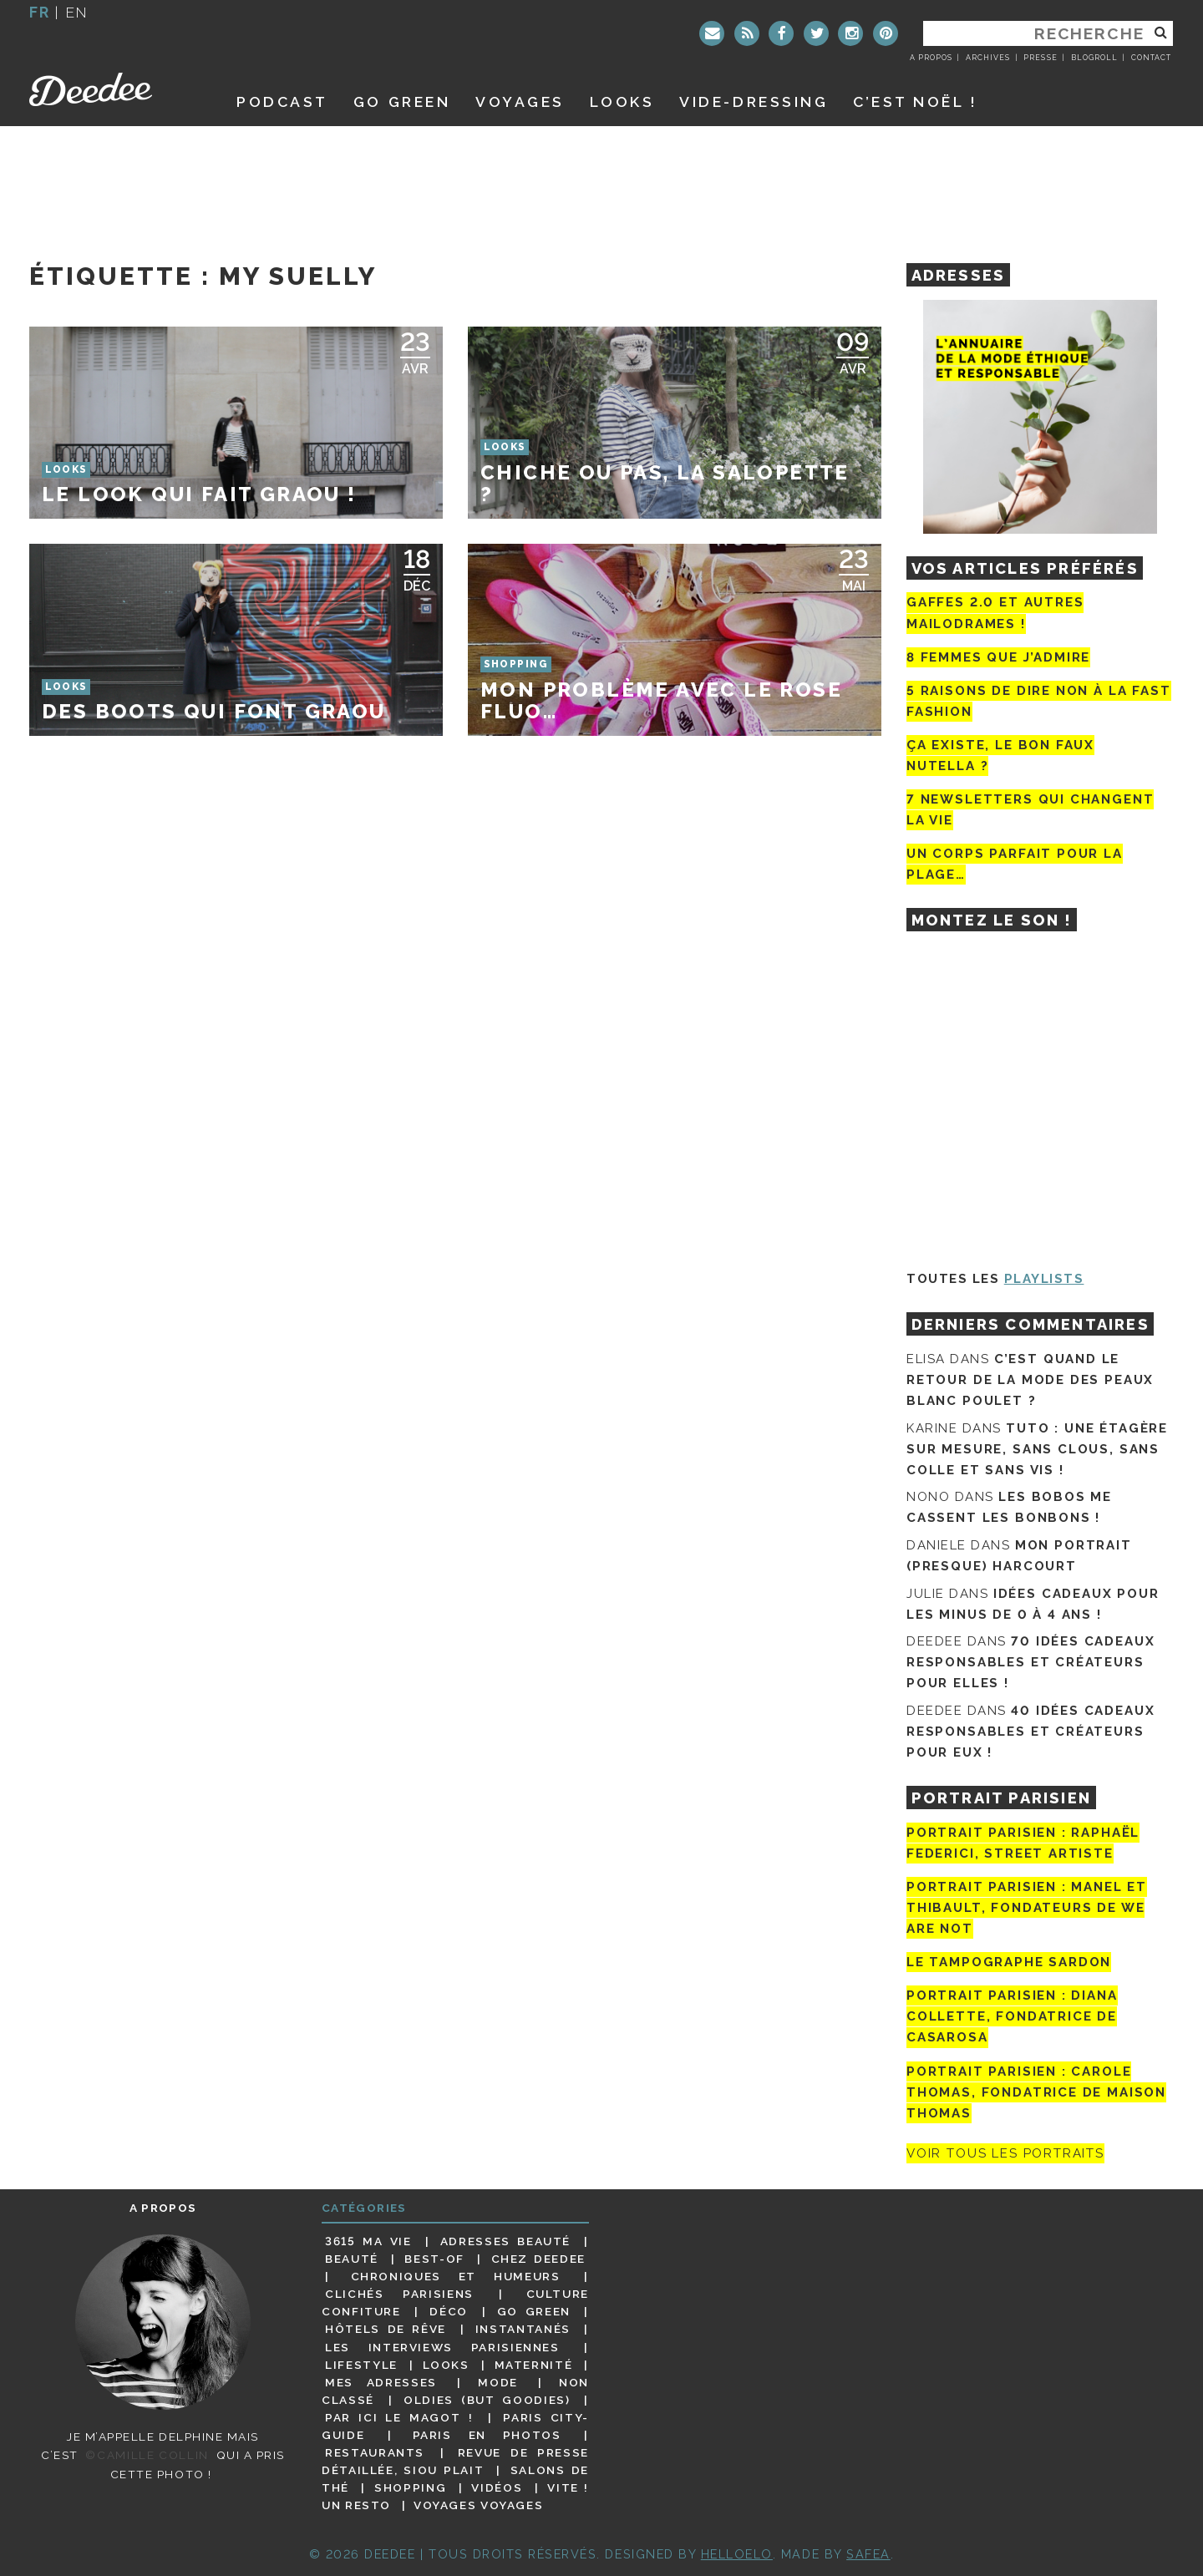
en (77, 12)
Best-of (434, 2258)
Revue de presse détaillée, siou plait (455, 2461)
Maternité (534, 2364)
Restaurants (374, 2452)
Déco (448, 2311)
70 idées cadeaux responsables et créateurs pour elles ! (1030, 1662)
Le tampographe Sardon (1008, 1962)
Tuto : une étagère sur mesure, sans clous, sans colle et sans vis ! (1037, 1449)
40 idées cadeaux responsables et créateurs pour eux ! (1030, 1731)
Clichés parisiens (399, 2293)
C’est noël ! (915, 101)
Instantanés (523, 2328)
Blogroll (1094, 57)
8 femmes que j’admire (998, 657)
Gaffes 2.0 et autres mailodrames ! (995, 613)
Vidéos (496, 2487)
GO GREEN (401, 101)
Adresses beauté (505, 2241)
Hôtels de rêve (385, 2328)
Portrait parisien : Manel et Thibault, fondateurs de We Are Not (1026, 1907)
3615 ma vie (368, 2241)
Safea (868, 2554)
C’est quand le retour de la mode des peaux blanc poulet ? (1030, 1379)
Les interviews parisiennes (442, 2347)
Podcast (282, 101)
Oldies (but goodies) (487, 2399)
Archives (988, 57)
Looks (622, 101)
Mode (498, 2382)
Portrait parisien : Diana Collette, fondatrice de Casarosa (1012, 2016)
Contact (1151, 57)
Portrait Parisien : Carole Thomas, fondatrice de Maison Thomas (1036, 2092)
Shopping (410, 2487)
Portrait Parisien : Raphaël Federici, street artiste (1023, 1843)
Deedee (114, 89)
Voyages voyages (478, 2505)
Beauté (351, 2258)
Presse (1040, 57)
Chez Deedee (538, 2258)
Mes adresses (381, 2382)
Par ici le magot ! (399, 2417)
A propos (931, 57)
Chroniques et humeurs (456, 2276)
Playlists (1044, 1278)
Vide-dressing (753, 101)
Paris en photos (487, 2435)
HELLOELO (737, 2554)
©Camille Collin (146, 2455)
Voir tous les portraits (1005, 2153)
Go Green (534, 2311)
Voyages (520, 101)
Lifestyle (361, 2364)
